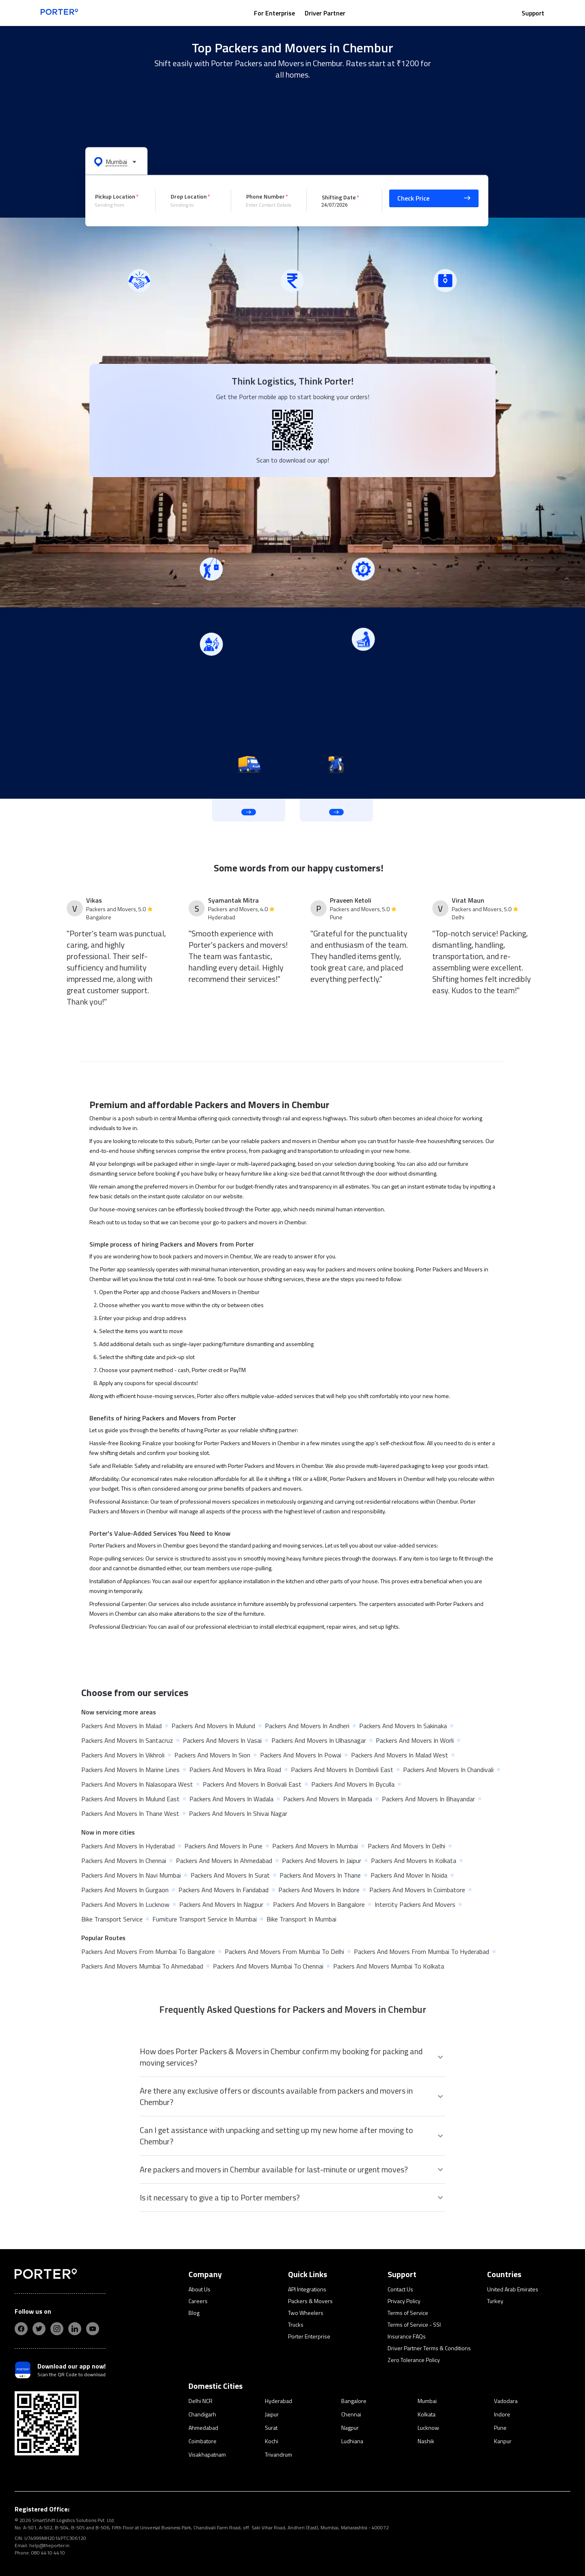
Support (533, 13)
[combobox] (119, 205)
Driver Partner (325, 13)
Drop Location (189, 196)
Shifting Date (339, 196)
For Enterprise (274, 13)
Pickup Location (115, 196)
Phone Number (265, 196)
